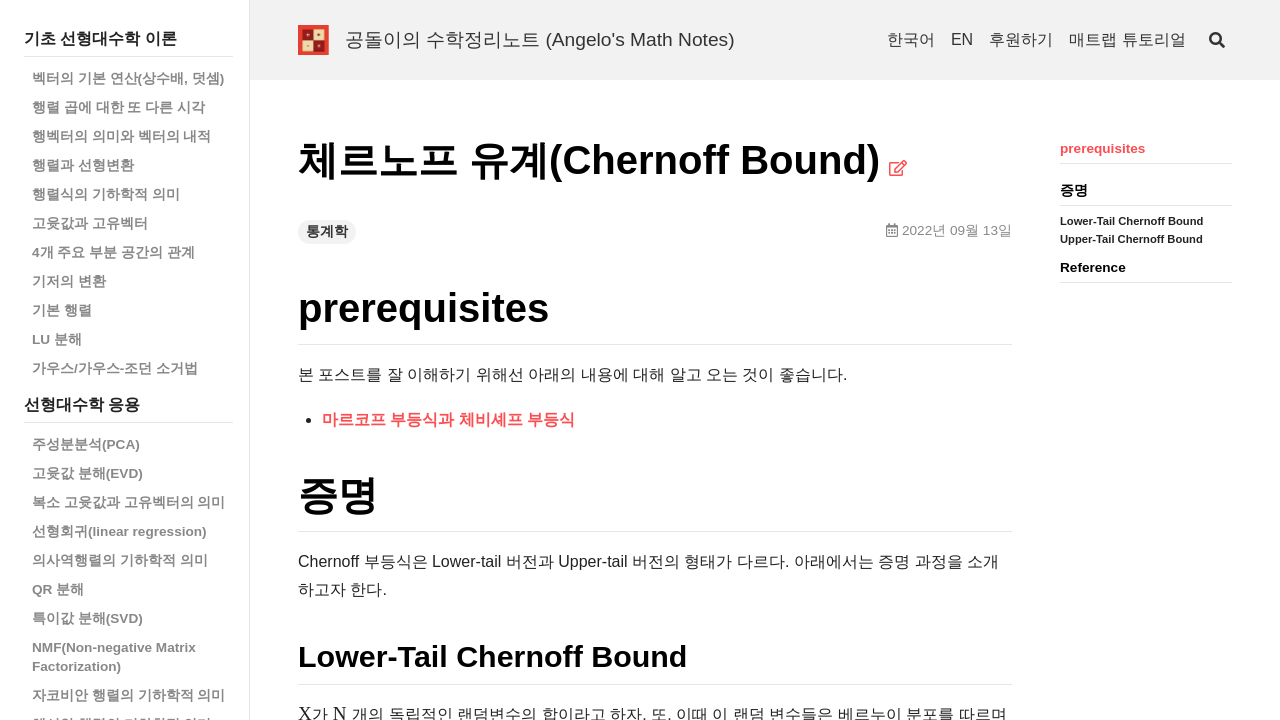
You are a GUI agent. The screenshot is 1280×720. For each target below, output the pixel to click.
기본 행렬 (62, 310)
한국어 (911, 39)
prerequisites (1102, 148)
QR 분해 (58, 589)
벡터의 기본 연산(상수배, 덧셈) (128, 78)
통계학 (327, 231)
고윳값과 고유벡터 (90, 223)
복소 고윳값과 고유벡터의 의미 (128, 502)
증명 (1074, 190)
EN (962, 39)
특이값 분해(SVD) (87, 618)
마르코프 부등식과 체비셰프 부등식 (448, 419)
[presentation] (305, 712)
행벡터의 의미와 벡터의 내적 (121, 136)
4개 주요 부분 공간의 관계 (113, 252)
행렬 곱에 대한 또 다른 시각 (118, 107)
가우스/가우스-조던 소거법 (115, 368)
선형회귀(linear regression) (119, 531)
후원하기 (1021, 39)
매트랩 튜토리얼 (1127, 39)
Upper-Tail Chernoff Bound (1131, 239)
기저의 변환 (69, 281)
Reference (1093, 267)
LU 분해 (57, 339)
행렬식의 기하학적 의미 (106, 194)
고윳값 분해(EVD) (87, 473)
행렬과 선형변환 (83, 165)
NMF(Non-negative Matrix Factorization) (114, 657)
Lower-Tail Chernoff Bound (1131, 221)
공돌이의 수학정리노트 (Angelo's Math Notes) (540, 39)
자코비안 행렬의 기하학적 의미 (128, 695)
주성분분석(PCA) (86, 444)
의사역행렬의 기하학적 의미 (120, 560)
